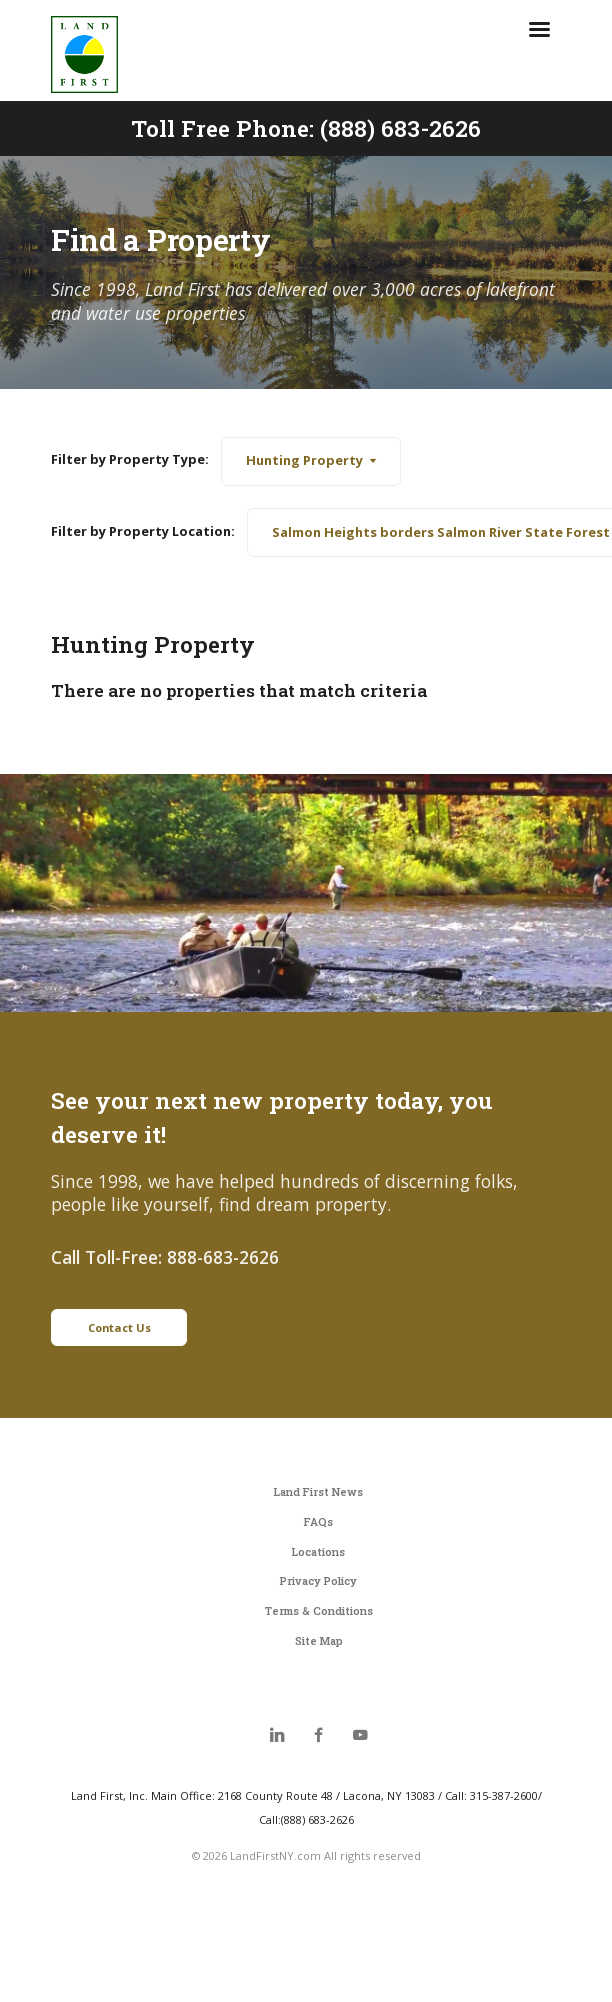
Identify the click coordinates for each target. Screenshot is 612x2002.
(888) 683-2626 (400, 128)
